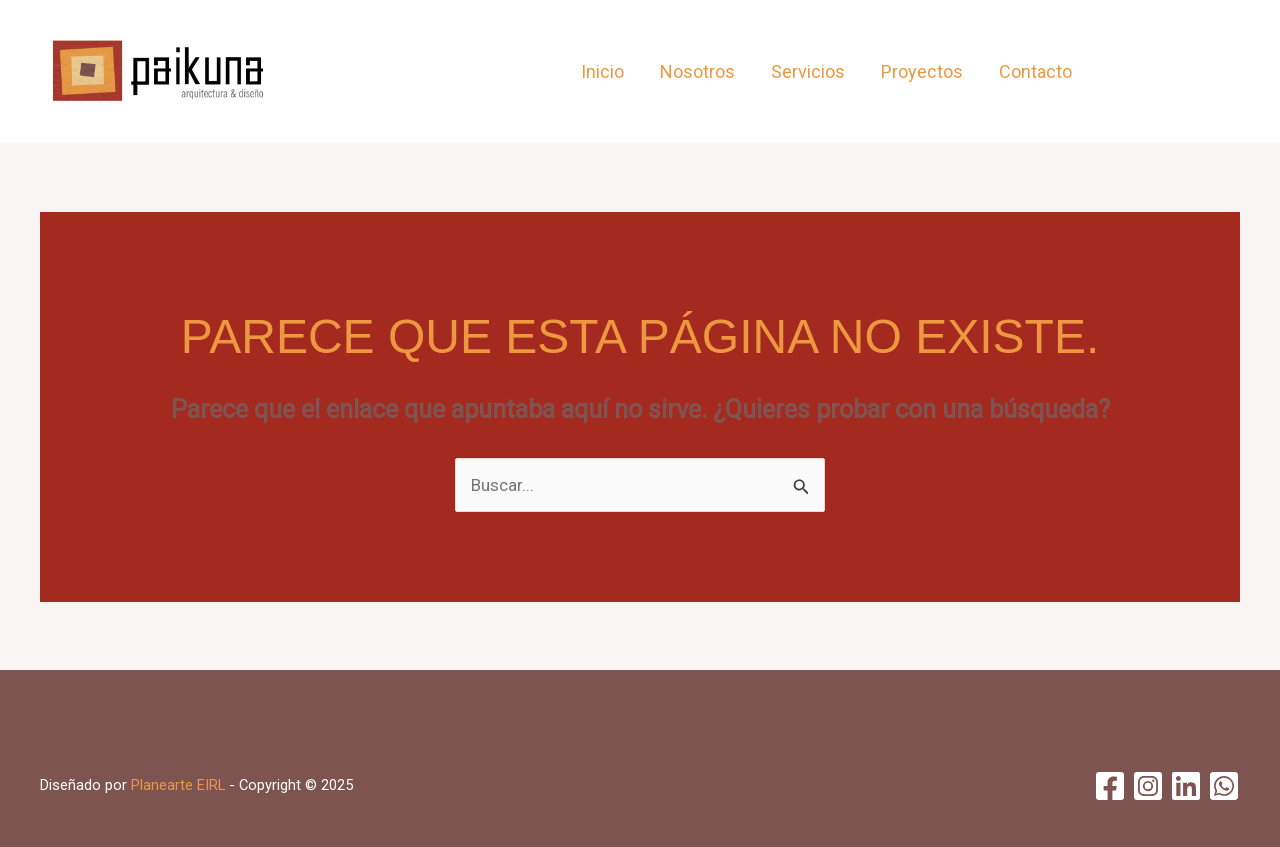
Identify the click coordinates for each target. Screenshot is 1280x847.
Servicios (808, 71)
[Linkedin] (1192, 72)
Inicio (602, 71)
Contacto (1035, 71)
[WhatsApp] (1227, 72)
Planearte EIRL (178, 785)
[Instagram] (1157, 72)
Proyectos (922, 71)
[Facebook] (1122, 72)
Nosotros (697, 71)
